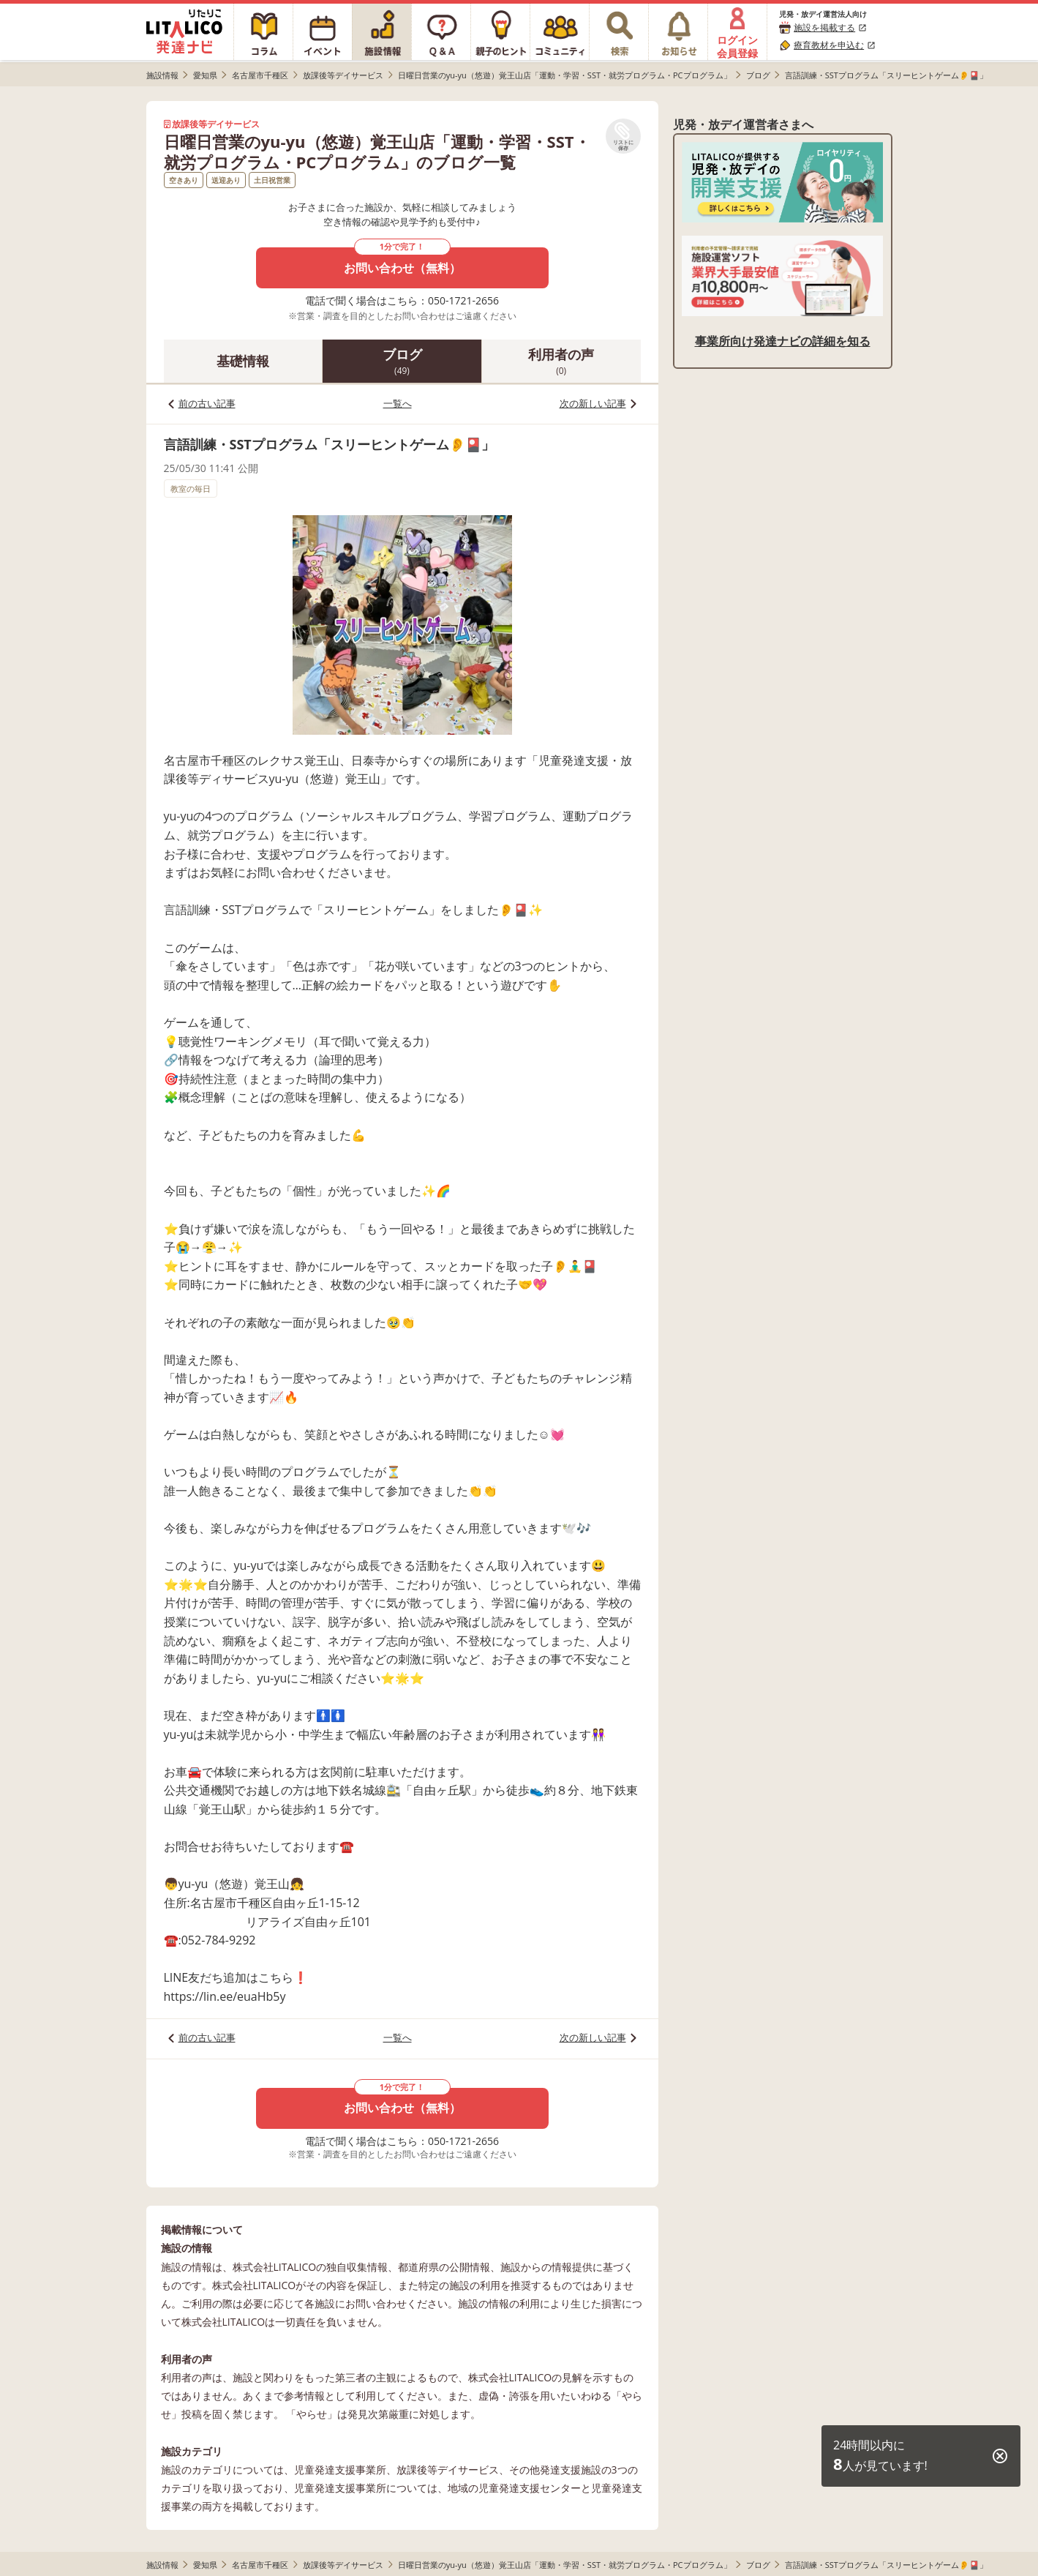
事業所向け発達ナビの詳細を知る (782, 341)
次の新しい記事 (593, 403)
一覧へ (397, 403)
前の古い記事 (207, 403)
